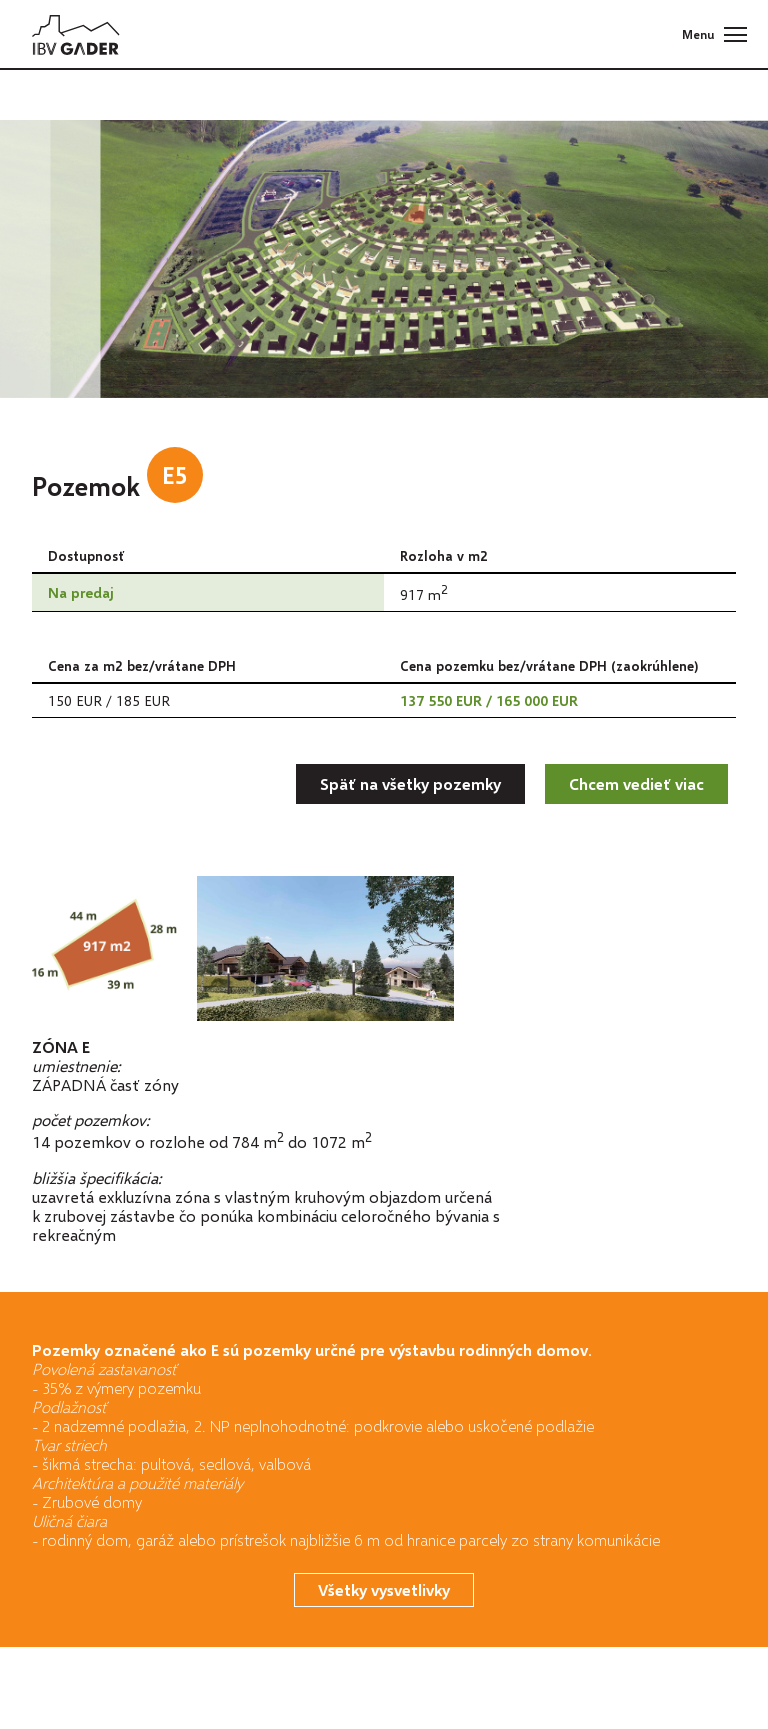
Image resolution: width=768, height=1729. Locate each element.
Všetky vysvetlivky (384, 1589)
